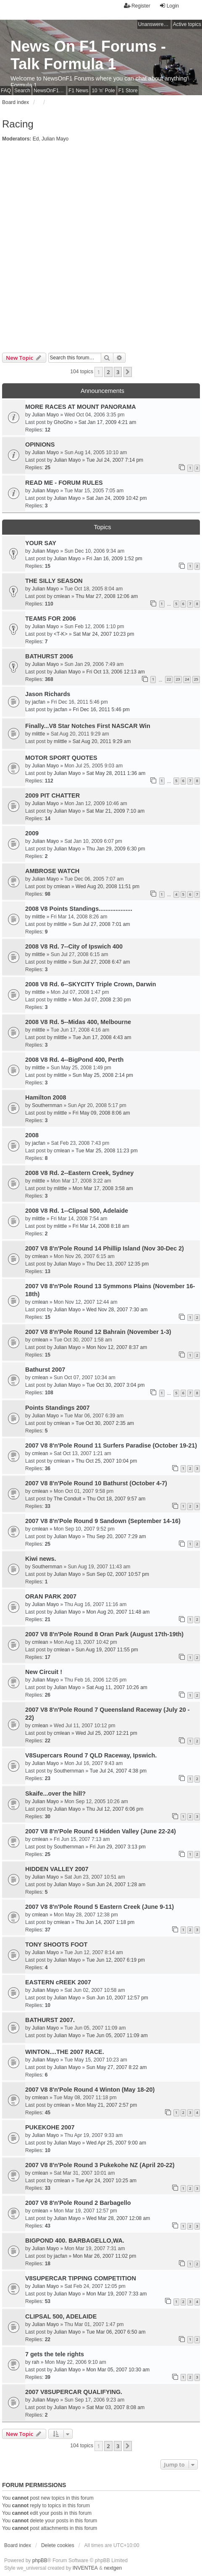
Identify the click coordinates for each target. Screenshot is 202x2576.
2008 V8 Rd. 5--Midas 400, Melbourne (78, 1022)
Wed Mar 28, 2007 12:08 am (118, 2218)
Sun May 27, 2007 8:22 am (116, 2067)
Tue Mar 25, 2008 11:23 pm (107, 1151)
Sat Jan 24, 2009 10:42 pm (116, 498)
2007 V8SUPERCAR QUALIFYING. (73, 2392)
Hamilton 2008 (45, 1097)
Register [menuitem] (137, 6)
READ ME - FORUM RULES (64, 482)
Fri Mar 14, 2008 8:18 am (101, 1226)
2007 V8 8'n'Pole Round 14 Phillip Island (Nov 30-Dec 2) (104, 1248)
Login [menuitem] (169, 6)
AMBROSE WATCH (52, 871)
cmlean (62, 596)
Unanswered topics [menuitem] (154, 24)
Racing (18, 124)
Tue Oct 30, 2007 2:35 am (105, 1423)
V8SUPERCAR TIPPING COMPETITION (80, 2278)
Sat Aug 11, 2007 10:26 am (116, 1687)
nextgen (113, 2568)
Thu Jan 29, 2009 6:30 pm (115, 849)
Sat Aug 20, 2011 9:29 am (102, 741)
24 (187, 679)
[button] (127, 372)
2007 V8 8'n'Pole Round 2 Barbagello (78, 2202)
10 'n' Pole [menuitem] (103, 91)
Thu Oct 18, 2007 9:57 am (116, 1499)
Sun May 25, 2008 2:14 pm (103, 1075)
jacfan (38, 702)
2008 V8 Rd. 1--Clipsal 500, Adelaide (76, 1210)
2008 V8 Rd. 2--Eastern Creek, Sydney (79, 1173)
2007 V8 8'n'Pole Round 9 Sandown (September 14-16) (103, 1521)
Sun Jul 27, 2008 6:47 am (101, 962)
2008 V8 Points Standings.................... (78, 908)
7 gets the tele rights (54, 2354)
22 (169, 679)
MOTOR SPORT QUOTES (61, 757)
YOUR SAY (40, 543)
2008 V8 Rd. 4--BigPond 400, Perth (74, 1059)
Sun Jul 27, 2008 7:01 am (101, 924)
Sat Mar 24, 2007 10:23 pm (103, 634)
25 (196, 679)
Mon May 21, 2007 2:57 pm (106, 2105)
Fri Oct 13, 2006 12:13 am (115, 672)
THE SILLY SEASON (54, 580)
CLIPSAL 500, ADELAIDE (61, 2316)
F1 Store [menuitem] (128, 91)
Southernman (47, 1105)
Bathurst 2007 (45, 1369)
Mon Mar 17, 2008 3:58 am (103, 1188)
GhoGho (63, 422)
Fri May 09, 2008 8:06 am (101, 1113)
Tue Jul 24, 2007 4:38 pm (118, 1771)
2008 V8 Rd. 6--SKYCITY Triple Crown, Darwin (90, 984)
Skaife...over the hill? (55, 1793)
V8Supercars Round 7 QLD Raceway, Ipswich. (91, 1755)
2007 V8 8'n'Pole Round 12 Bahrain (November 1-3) (98, 1331)
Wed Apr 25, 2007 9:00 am (116, 2143)
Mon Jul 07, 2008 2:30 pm (102, 1000)
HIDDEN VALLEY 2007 (57, 1869)
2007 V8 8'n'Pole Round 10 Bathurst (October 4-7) (96, 1483)
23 (178, 679)
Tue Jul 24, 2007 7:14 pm (114, 460)
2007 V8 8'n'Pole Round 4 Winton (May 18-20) (90, 2089)
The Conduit (67, 1499)
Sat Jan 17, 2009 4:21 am (107, 422)
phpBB (39, 2560)
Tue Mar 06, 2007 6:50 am (115, 2332)
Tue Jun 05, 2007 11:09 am (116, 2035)
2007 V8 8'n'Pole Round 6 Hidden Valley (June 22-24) (100, 1831)
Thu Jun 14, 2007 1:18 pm (105, 1922)
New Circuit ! (43, 1672)
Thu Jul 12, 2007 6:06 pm (114, 1809)
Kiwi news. (40, 1558)
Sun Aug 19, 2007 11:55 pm (107, 1650)
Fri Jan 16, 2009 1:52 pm (114, 558)
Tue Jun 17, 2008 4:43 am (102, 1037)
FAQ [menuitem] (6, 91)
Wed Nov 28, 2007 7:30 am (116, 1310)
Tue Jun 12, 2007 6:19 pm (115, 1960)
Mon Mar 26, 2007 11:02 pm (104, 2256)
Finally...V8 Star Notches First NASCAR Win (87, 726)
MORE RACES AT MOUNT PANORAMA (80, 406)
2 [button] (108, 372)
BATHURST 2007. (50, 2020)
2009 (32, 833)
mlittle (38, 734)
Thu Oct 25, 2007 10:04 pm (106, 1461)
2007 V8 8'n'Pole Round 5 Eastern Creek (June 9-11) (99, 1906)
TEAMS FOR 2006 (50, 618)
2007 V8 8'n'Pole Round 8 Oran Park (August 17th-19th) (104, 1634)
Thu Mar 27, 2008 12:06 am (107, 596)
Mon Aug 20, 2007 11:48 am (118, 1612)
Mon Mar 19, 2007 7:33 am (116, 2294)
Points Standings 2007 (57, 1407)
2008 (32, 1135)
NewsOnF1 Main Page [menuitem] (50, 91)
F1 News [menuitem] (78, 91)
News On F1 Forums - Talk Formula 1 (88, 55)
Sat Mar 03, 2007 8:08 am (115, 2407)
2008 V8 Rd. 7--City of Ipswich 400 (74, 946)
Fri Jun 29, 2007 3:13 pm (117, 1847)
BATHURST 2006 (49, 656)
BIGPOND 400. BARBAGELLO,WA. (74, 2240)
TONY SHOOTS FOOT (56, 1944)
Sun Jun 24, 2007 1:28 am (115, 1884)
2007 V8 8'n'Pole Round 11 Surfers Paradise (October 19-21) (111, 1445)
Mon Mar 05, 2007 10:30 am (118, 2370)
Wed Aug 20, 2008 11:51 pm (107, 886)
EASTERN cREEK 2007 (58, 1982)
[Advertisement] (101, 247)
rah (35, 2362)
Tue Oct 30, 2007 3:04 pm (115, 1385)
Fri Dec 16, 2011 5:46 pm (101, 709)
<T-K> (61, 634)
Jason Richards (47, 694)
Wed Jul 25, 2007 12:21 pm (106, 1733)
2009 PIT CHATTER (52, 795)
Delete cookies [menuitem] (57, 2545)
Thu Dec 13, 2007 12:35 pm (117, 1264)
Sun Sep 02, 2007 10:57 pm (117, 1574)
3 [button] (117, 372)
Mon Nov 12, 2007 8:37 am (116, 1347)
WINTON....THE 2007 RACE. (64, 2051)
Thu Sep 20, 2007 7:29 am (116, 1536)
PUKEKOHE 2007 (50, 2127)
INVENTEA (85, 2568)
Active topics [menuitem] (187, 24)
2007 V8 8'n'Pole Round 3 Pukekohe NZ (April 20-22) (100, 2165)
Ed (36, 139)
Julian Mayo (55, 139)
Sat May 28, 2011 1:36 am (115, 773)
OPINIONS (40, 444)
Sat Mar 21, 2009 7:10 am (115, 811)
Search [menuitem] (22, 91)
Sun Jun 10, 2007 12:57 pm (117, 1998)
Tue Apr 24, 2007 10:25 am (106, 2180)
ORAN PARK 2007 (50, 1596)
